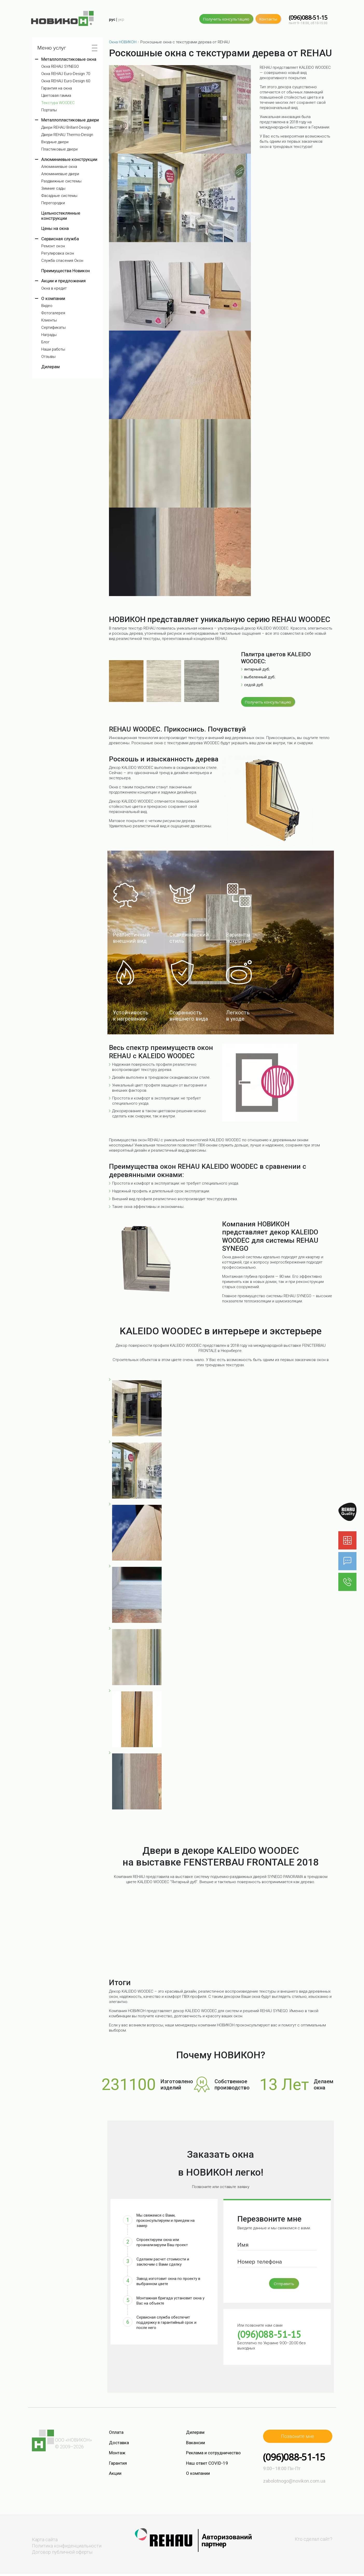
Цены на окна (55, 228)
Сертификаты (53, 327)
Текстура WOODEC (58, 103)
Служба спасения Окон (62, 260)
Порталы (49, 110)
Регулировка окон (57, 253)
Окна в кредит (54, 288)
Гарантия (118, 2463)
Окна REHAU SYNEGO (60, 66)
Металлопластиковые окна (68, 59)
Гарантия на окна (56, 88)
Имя (243, 2245)
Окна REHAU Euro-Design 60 (65, 81)
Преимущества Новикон (65, 270)
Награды (49, 335)
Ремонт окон (53, 246)
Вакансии (195, 2442)
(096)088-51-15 (308, 17)
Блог (45, 342)
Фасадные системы (59, 196)
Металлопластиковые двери (70, 119)
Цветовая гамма (56, 95)
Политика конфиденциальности (66, 2545)
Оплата (116, 2432)
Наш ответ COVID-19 (207, 2463)
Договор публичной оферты (62, 2552)
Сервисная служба (60, 238)
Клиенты (49, 320)
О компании (53, 298)
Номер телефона (259, 2261)
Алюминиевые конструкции (69, 159)
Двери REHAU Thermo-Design (67, 135)
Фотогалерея (53, 313)
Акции (115, 2473)
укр (121, 19)
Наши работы (53, 349)
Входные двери (54, 142)
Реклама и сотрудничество (213, 2452)
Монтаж (117, 2452)
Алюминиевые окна (59, 167)
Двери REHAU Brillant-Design (66, 127)
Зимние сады (53, 188)
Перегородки (53, 203)
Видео (46, 306)
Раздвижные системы (61, 181)
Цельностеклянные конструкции (60, 215)
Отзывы (48, 356)
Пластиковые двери (59, 149)
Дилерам (50, 366)
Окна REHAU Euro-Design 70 (65, 74)
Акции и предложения (63, 280)
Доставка (119, 2442)
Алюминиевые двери (60, 174)
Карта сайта (45, 2539)
